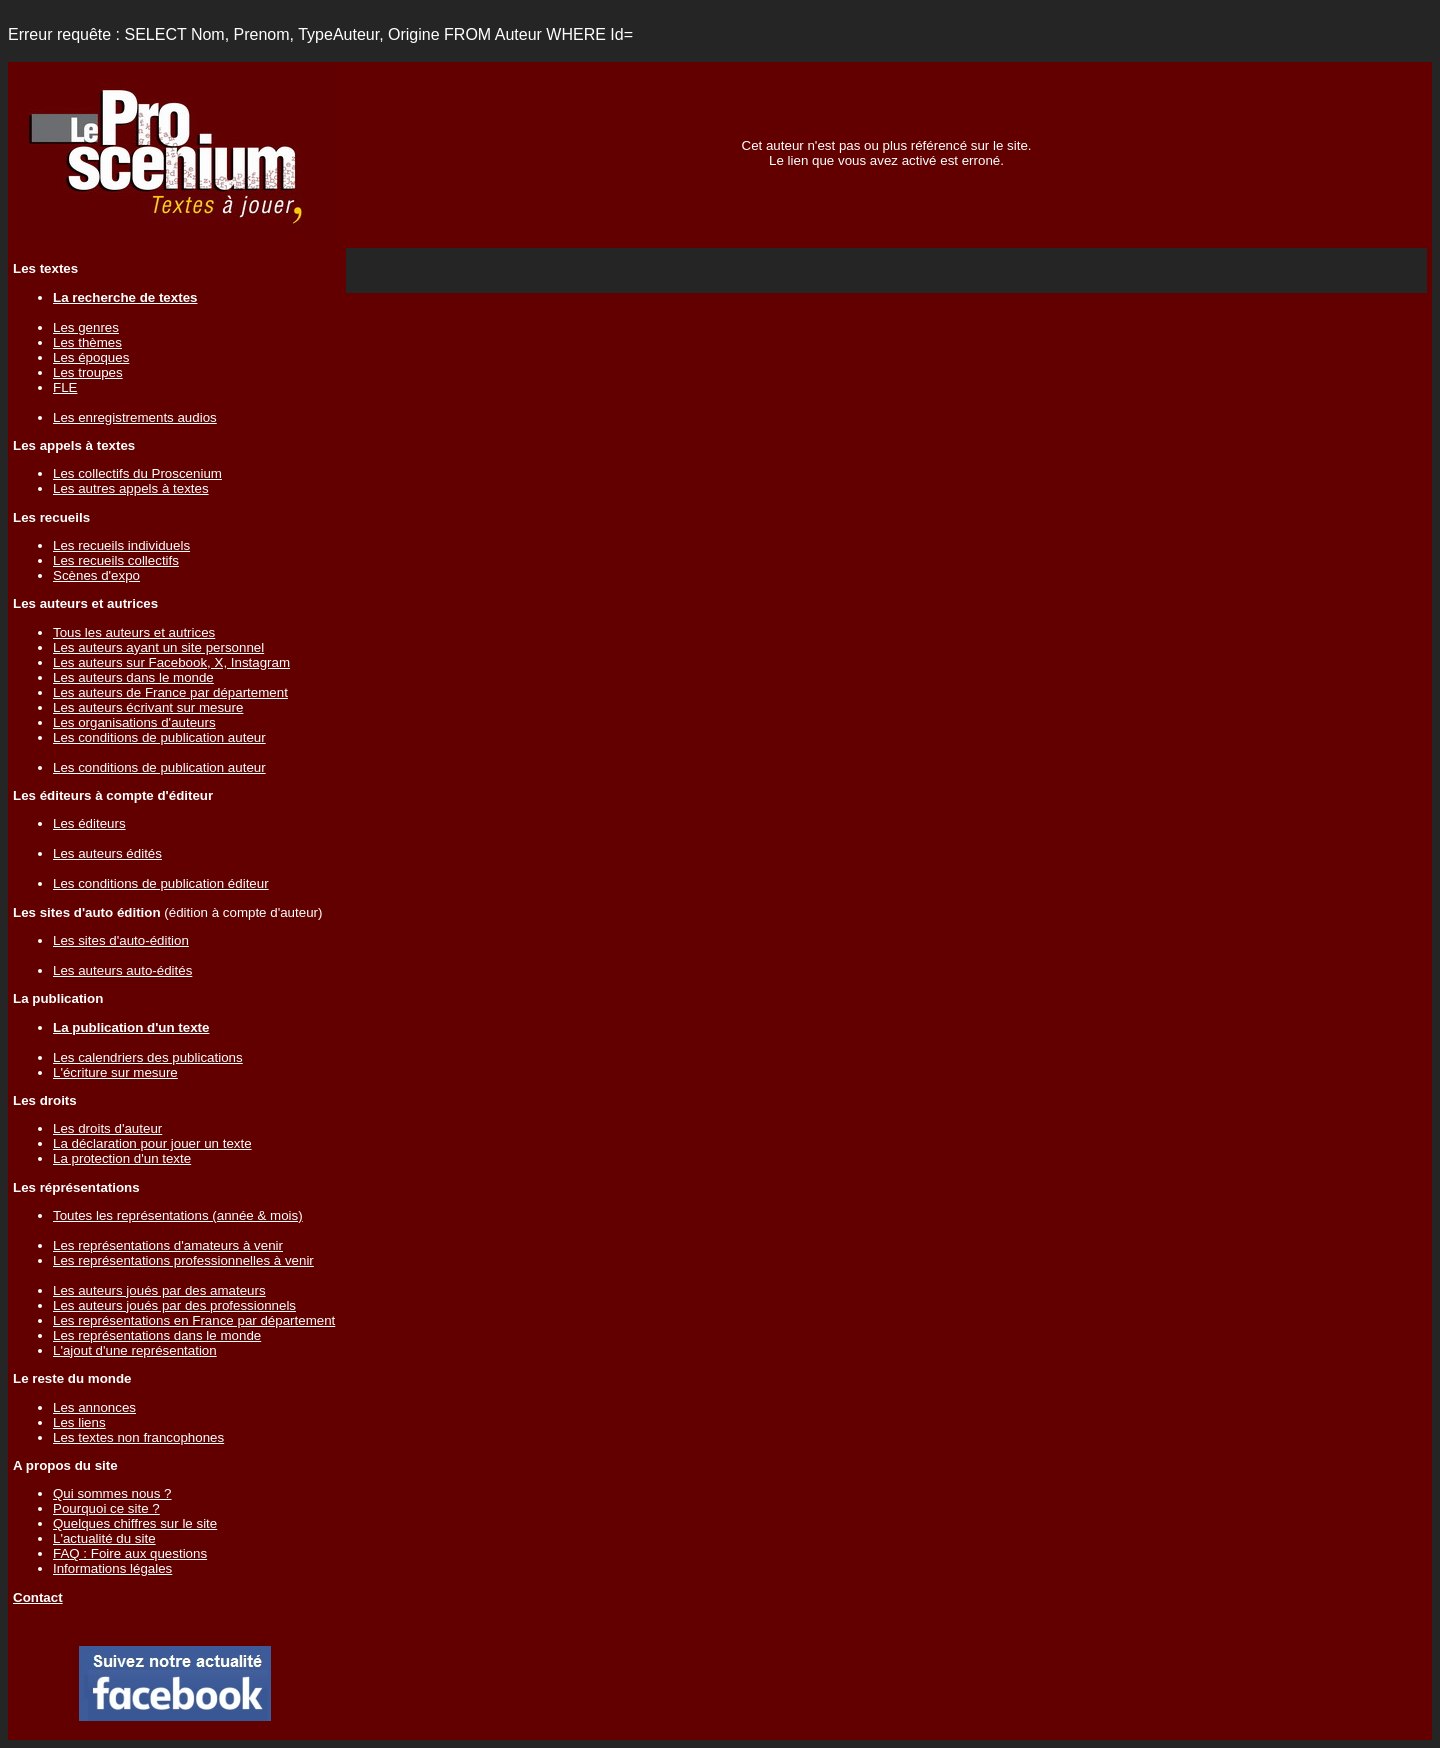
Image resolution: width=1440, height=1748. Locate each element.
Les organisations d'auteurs (134, 722)
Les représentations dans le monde (157, 1335)
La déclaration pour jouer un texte (152, 1143)
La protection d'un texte (122, 1158)
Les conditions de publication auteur (159, 737)
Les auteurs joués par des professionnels (174, 1305)
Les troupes (88, 372)
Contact (38, 1597)
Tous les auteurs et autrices (134, 632)
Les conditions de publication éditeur (161, 883)
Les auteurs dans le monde (133, 677)
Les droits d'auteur (107, 1128)
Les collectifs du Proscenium (137, 473)
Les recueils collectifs (116, 560)
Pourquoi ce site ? (106, 1508)
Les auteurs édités (107, 853)
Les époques (91, 357)
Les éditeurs (89, 823)
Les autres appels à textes (131, 488)
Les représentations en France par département (194, 1320)
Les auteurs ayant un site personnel (158, 647)
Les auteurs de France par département (170, 692)
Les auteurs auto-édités (122, 970)
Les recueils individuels (121, 545)
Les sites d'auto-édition (121, 940)
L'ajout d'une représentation (135, 1350)
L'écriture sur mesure (115, 1072)
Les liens (79, 1422)
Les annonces (94, 1407)
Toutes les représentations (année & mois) (178, 1215)
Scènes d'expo (96, 575)
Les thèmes (87, 342)
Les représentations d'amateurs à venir (168, 1245)
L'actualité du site (104, 1538)
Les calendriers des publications (148, 1057)
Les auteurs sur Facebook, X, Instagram (171, 662)
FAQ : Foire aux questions (130, 1553)
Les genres (86, 327)
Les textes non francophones (138, 1437)
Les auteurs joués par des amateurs (159, 1290)
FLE (65, 387)
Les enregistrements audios (135, 417)
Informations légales (112, 1568)
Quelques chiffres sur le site (135, 1523)
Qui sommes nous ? (112, 1493)
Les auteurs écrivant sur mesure (148, 707)
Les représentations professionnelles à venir (183, 1260)
